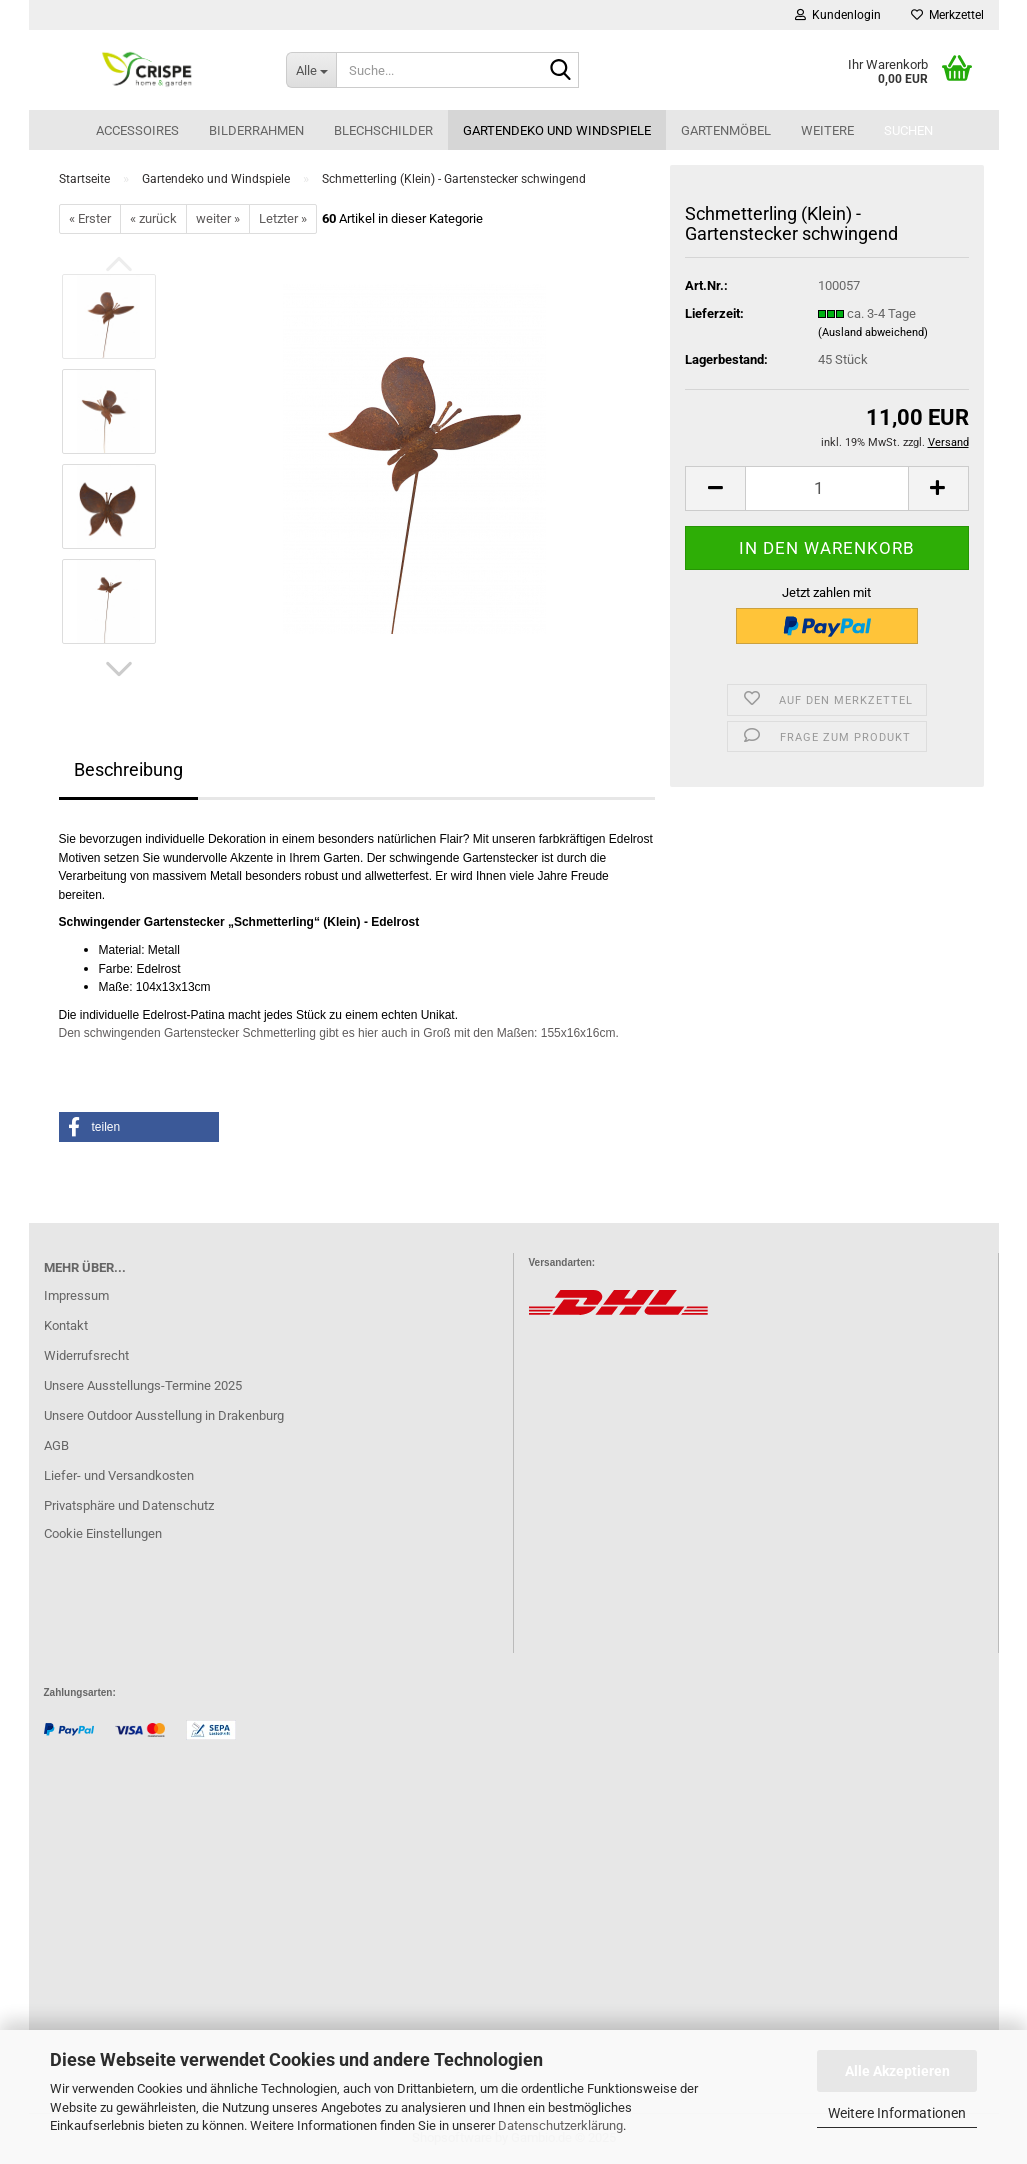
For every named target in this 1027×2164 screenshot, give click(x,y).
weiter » (218, 218)
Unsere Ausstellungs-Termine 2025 (143, 1385)
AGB (56, 1445)
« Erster (90, 218)
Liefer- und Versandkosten (119, 1475)
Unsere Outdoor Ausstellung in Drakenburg (164, 1415)
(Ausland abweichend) (873, 332)
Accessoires (137, 130)
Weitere (827, 130)
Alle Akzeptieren (897, 2071)
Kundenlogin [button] (838, 15)
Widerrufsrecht (86, 1355)
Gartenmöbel (726, 130)
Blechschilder (383, 130)
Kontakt (66, 1325)
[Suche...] (311, 70)
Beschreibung (128, 769)
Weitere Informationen (897, 2113)
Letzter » (283, 218)
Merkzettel (947, 15)
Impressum (76, 1295)
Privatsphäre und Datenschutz (129, 1505)
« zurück (153, 218)
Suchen (908, 130)
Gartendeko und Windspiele (557, 130)
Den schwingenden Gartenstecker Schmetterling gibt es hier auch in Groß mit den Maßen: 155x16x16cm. (339, 1033)
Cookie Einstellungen (103, 1533)
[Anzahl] (826, 488)
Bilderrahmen (256, 130)
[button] (119, 669)
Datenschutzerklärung (560, 2125)
